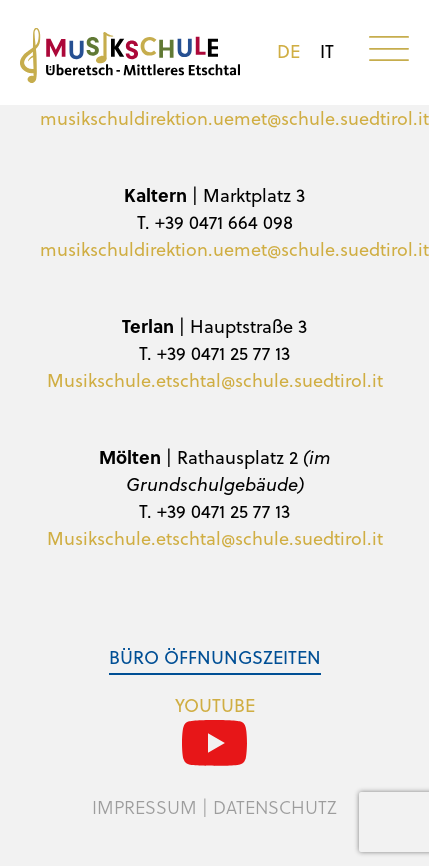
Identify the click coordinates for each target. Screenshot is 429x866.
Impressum (144, 807)
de (288, 51)
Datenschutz (275, 807)
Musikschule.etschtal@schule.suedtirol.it (215, 379)
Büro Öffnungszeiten (215, 656)
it (327, 51)
